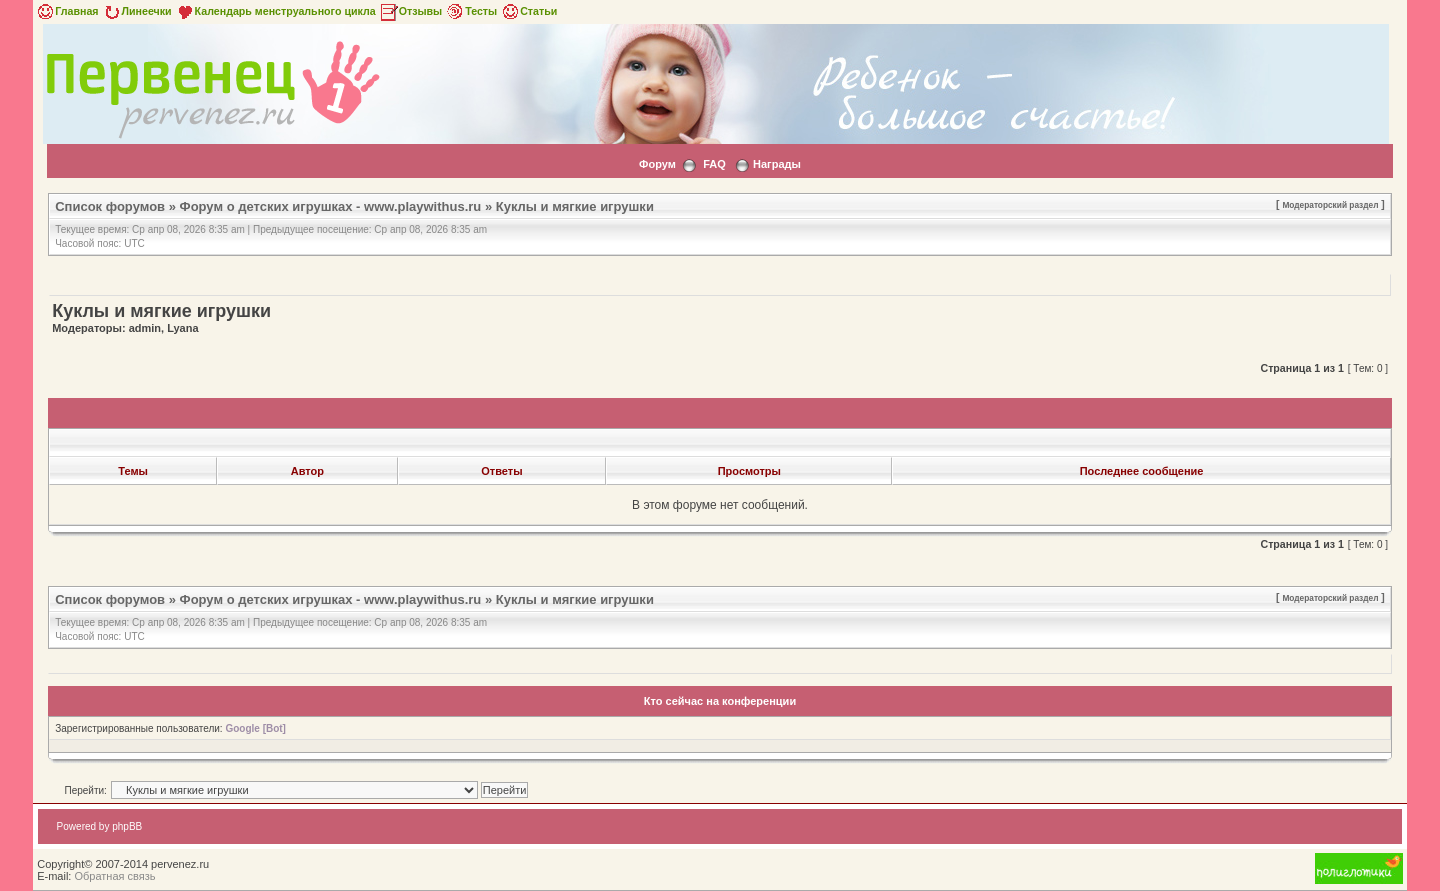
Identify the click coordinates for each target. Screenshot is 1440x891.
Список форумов (110, 206)
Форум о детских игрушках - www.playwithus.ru (331, 206)
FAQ (714, 164)
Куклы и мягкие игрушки (575, 206)
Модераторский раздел (1330, 205)
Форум (657, 164)
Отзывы (411, 11)
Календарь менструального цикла (275, 11)
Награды (777, 164)
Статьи (528, 11)
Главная (66, 11)
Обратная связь (114, 876)
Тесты (471, 11)
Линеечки (137, 11)
